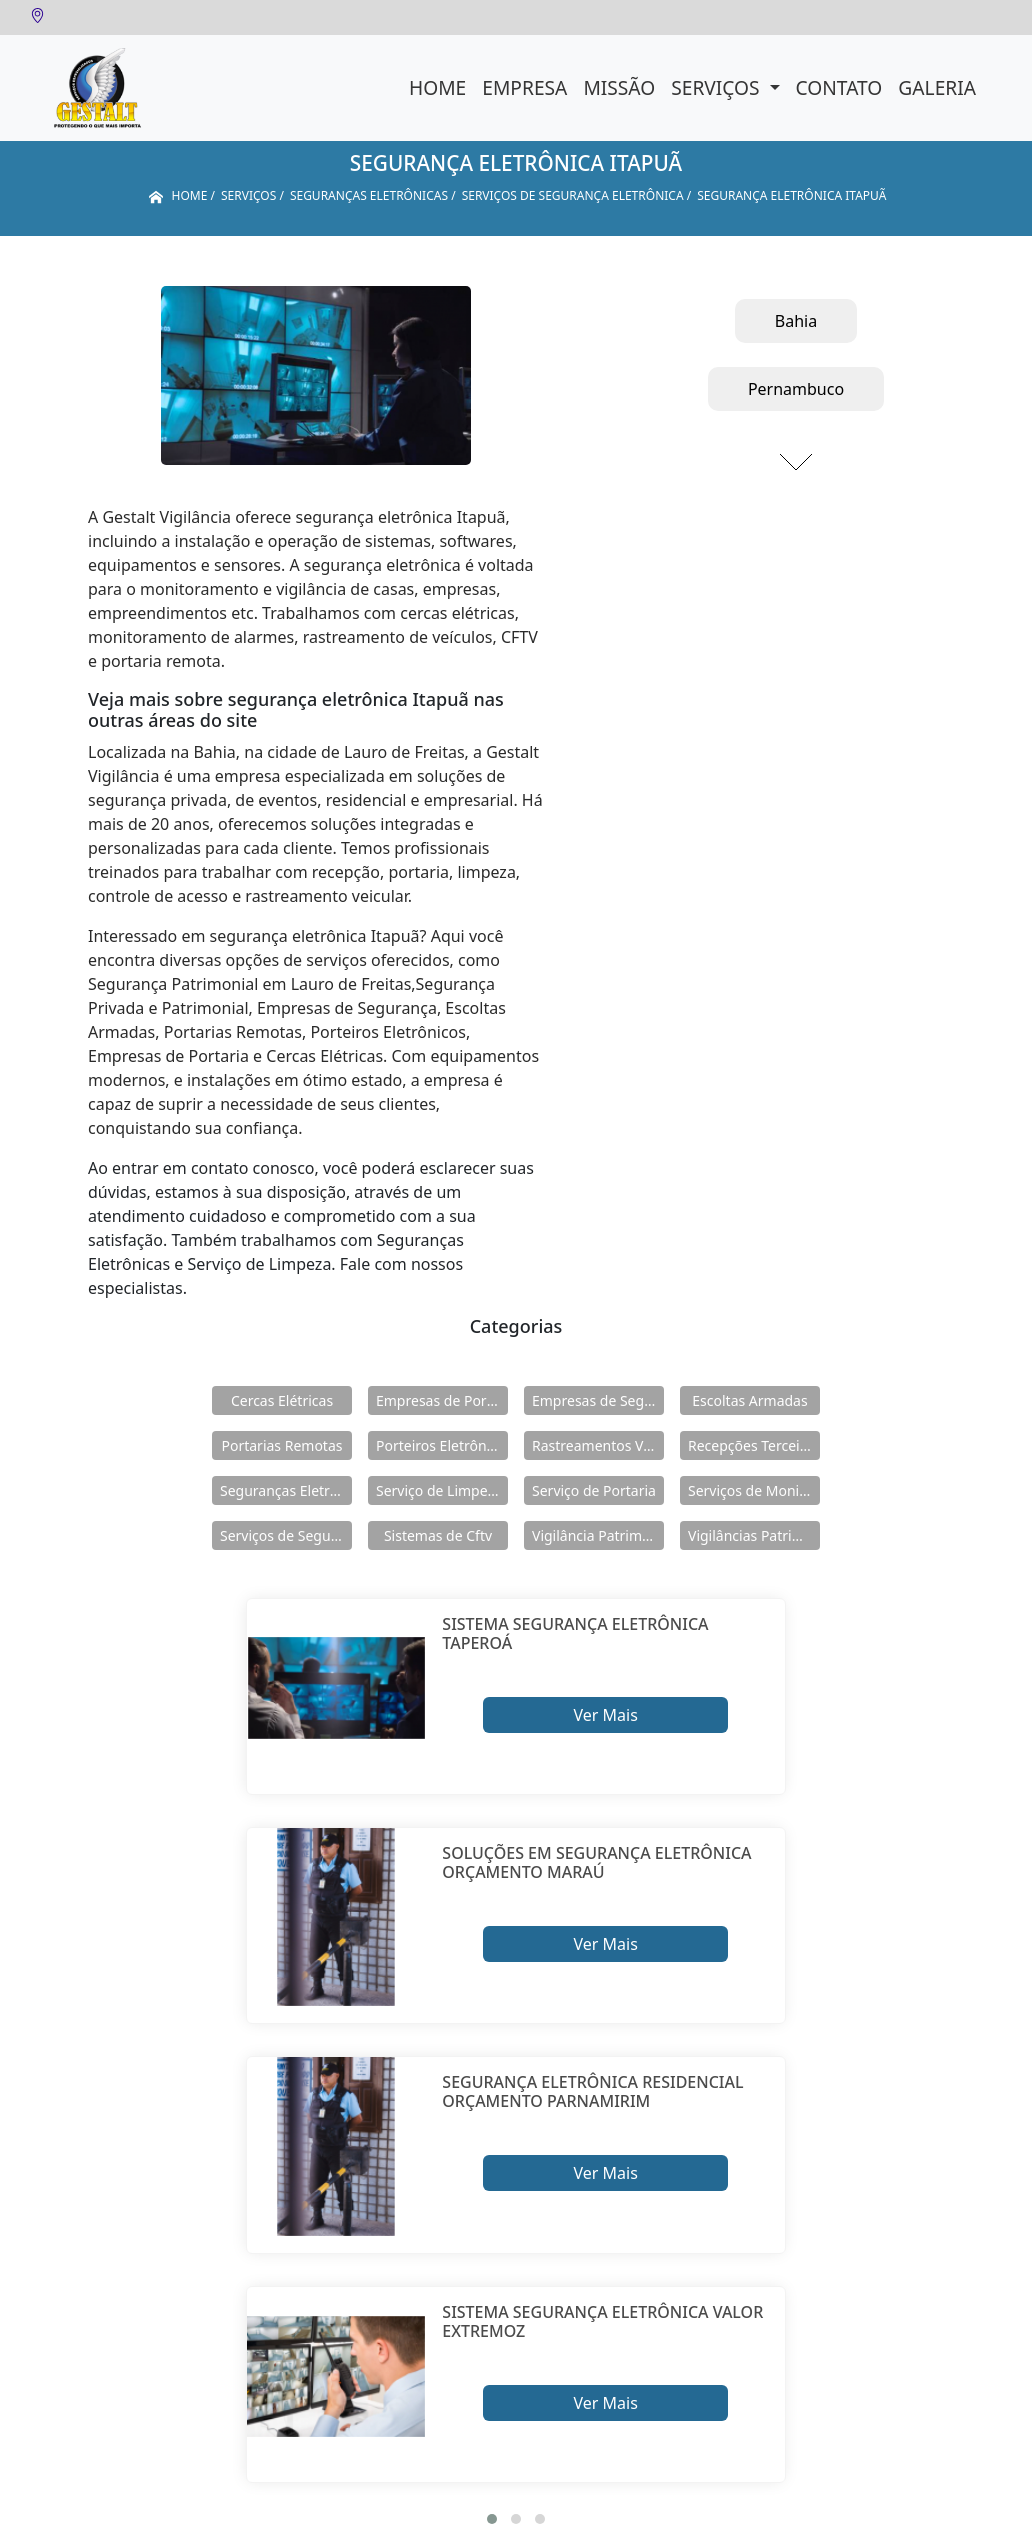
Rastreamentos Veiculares (598, 1445)
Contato (839, 87)
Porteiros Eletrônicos (442, 1445)
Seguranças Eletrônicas (286, 1490)
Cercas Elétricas (282, 1400)
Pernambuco (796, 389)
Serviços (717, 87)
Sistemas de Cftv (438, 1535)
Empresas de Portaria (442, 1400)
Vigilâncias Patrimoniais (754, 1535)
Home (437, 87)
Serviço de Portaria (594, 1490)
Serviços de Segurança (286, 1535)
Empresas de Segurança (598, 1400)
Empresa (524, 87)
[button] (492, 2519)
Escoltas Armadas (749, 1400)
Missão (619, 87)
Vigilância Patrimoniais (598, 1535)
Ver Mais (605, 1715)
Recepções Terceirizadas (754, 1445)
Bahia (796, 321)
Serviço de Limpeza (439, 1490)
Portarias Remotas (281, 1445)
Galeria (937, 87)
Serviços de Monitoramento (754, 1490)
